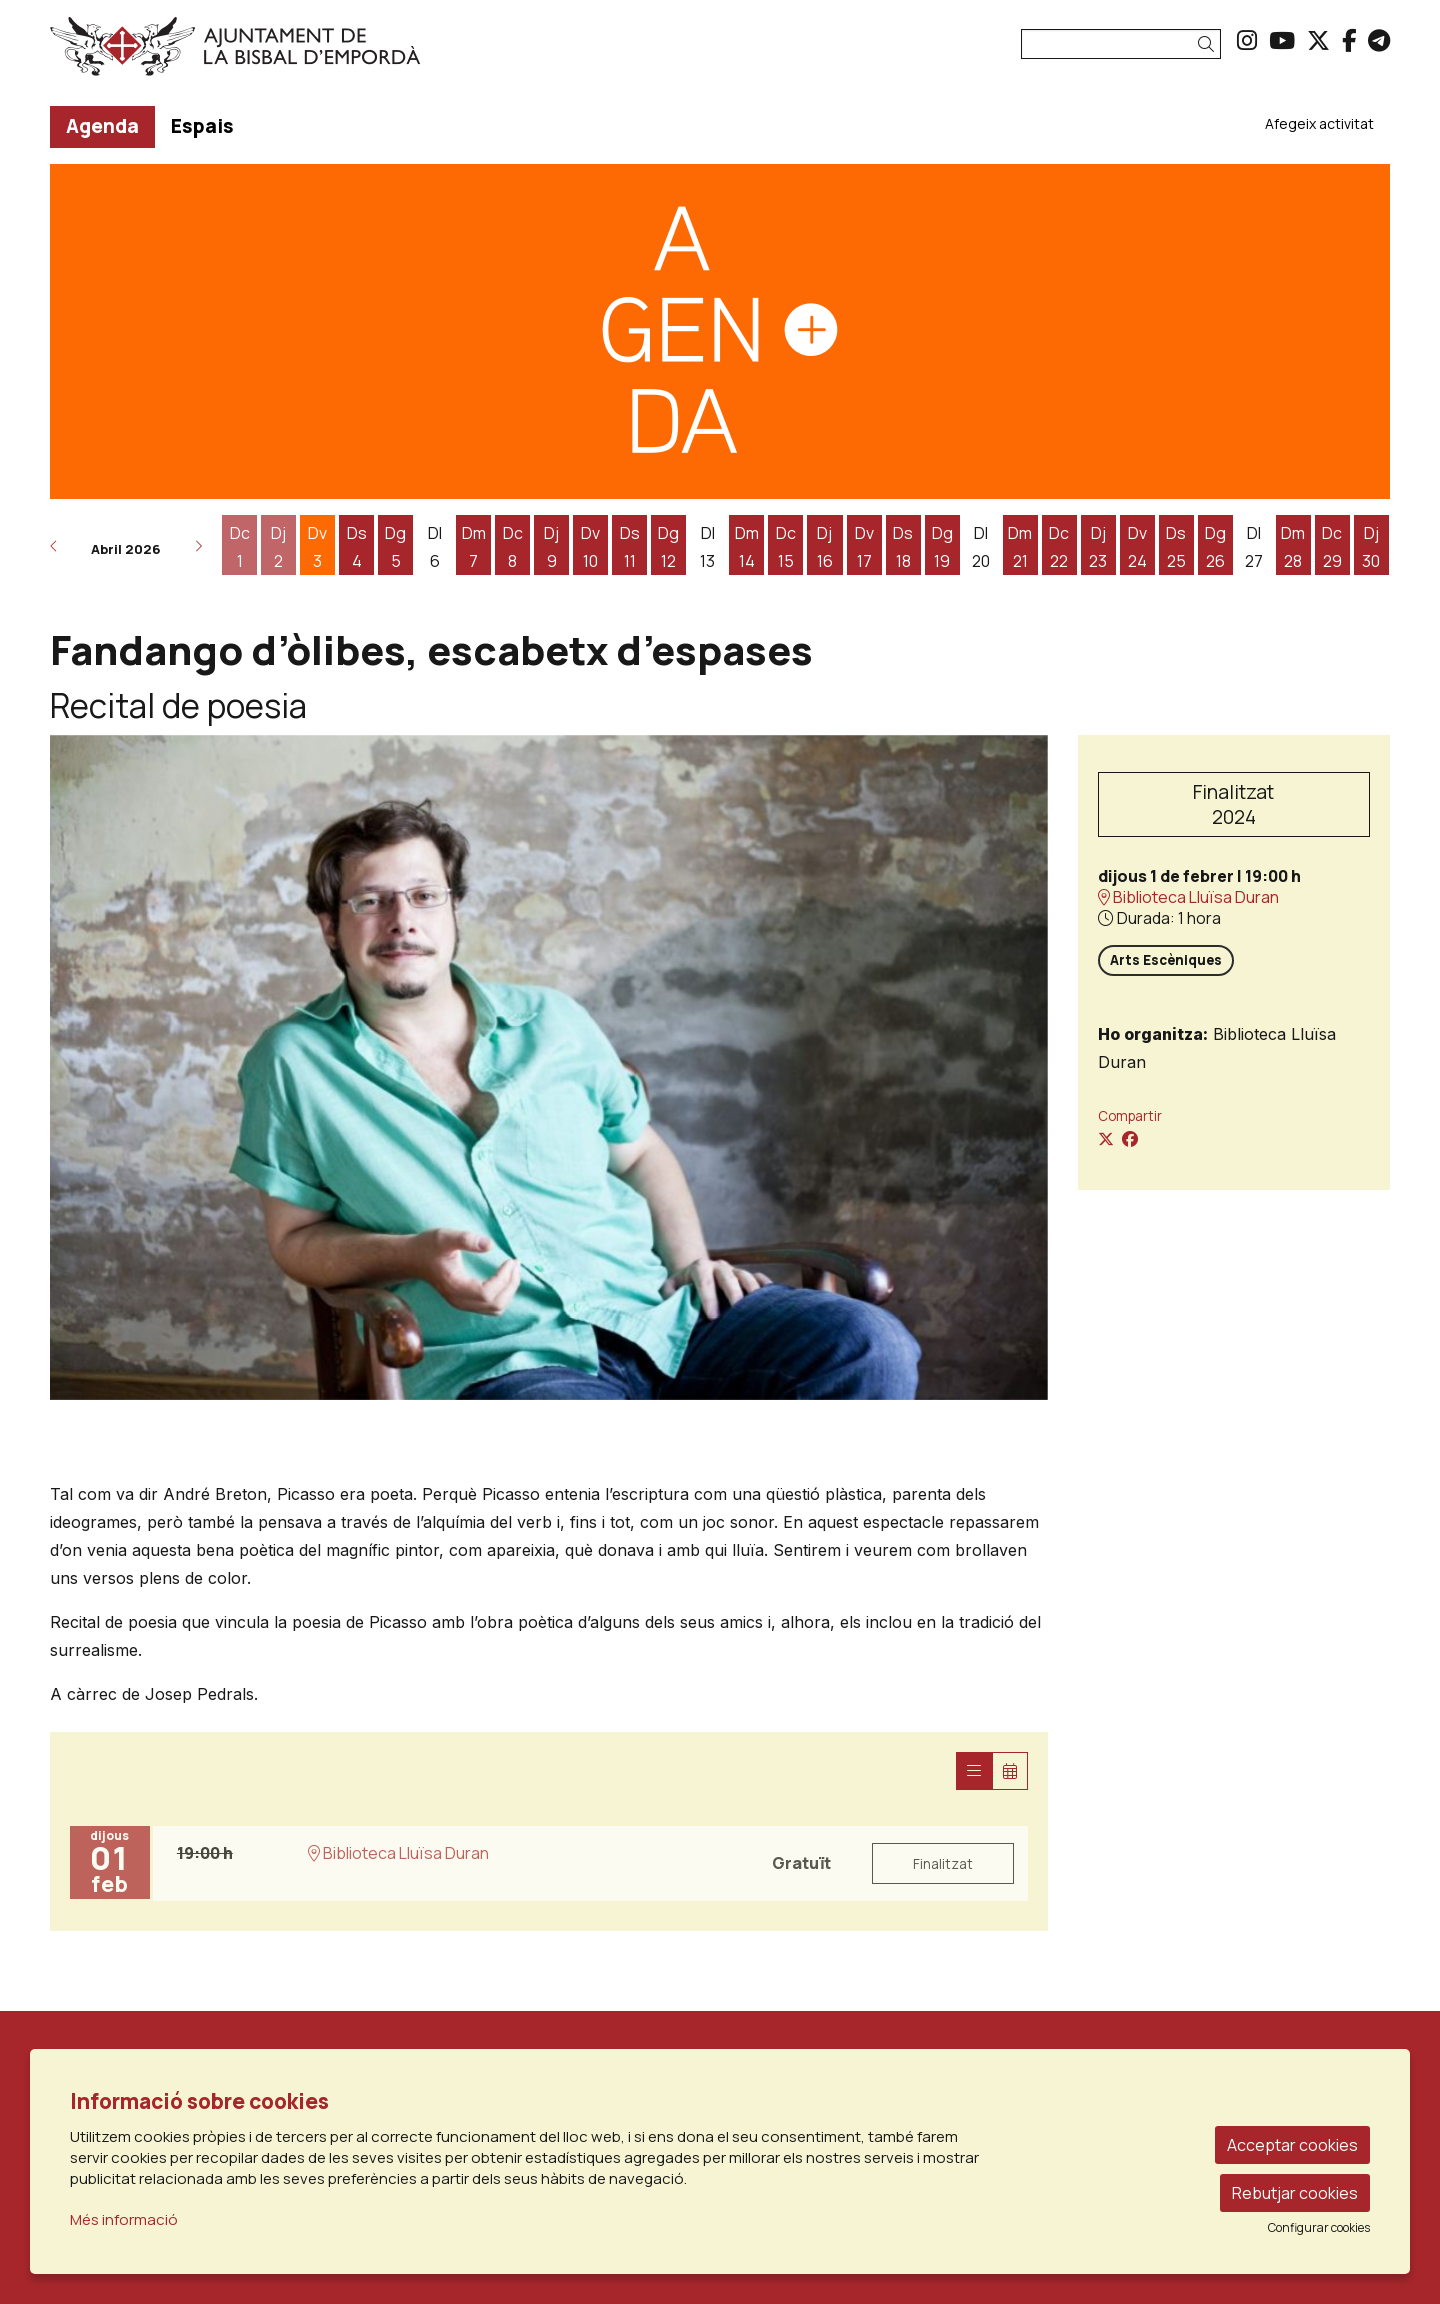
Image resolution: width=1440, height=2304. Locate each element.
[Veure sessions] (974, 1771)
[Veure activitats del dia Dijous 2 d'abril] (278, 547)
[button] (1209, 44)
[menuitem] (1247, 40)
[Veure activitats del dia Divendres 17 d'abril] (864, 547)
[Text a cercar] (1121, 44)
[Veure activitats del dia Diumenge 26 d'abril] (1215, 547)
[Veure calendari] (1010, 1771)
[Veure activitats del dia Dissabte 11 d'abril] (629, 547)
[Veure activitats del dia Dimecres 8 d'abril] (512, 547)
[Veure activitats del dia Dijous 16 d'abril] (824, 547)
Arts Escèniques (1166, 960)
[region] (549, 1067)
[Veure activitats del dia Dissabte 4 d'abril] (356, 547)
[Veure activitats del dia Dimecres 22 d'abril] (1059, 547)
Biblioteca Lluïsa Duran (1188, 897)
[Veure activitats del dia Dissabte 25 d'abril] (1176, 547)
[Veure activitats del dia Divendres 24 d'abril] (1137, 547)
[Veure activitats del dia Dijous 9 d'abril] (551, 547)
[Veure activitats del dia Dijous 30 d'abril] (1371, 547)
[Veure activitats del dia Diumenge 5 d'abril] (395, 547)
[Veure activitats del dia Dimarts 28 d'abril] (1293, 547)
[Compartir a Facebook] (1130, 1139)
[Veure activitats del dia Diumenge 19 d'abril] (942, 547)
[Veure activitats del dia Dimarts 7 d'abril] (473, 547)
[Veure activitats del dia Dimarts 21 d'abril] (1020, 547)
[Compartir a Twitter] (1106, 1139)
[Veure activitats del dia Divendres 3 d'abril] (317, 547)
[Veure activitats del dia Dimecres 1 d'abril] (239, 547)
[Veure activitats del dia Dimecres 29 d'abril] (1332, 547)
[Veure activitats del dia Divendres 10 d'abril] (590, 547)
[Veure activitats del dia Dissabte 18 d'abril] (903, 547)
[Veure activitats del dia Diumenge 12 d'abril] (668, 547)
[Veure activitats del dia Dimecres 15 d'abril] (785, 547)
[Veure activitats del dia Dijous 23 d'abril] (1098, 547)
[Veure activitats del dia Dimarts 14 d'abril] (746, 547)
